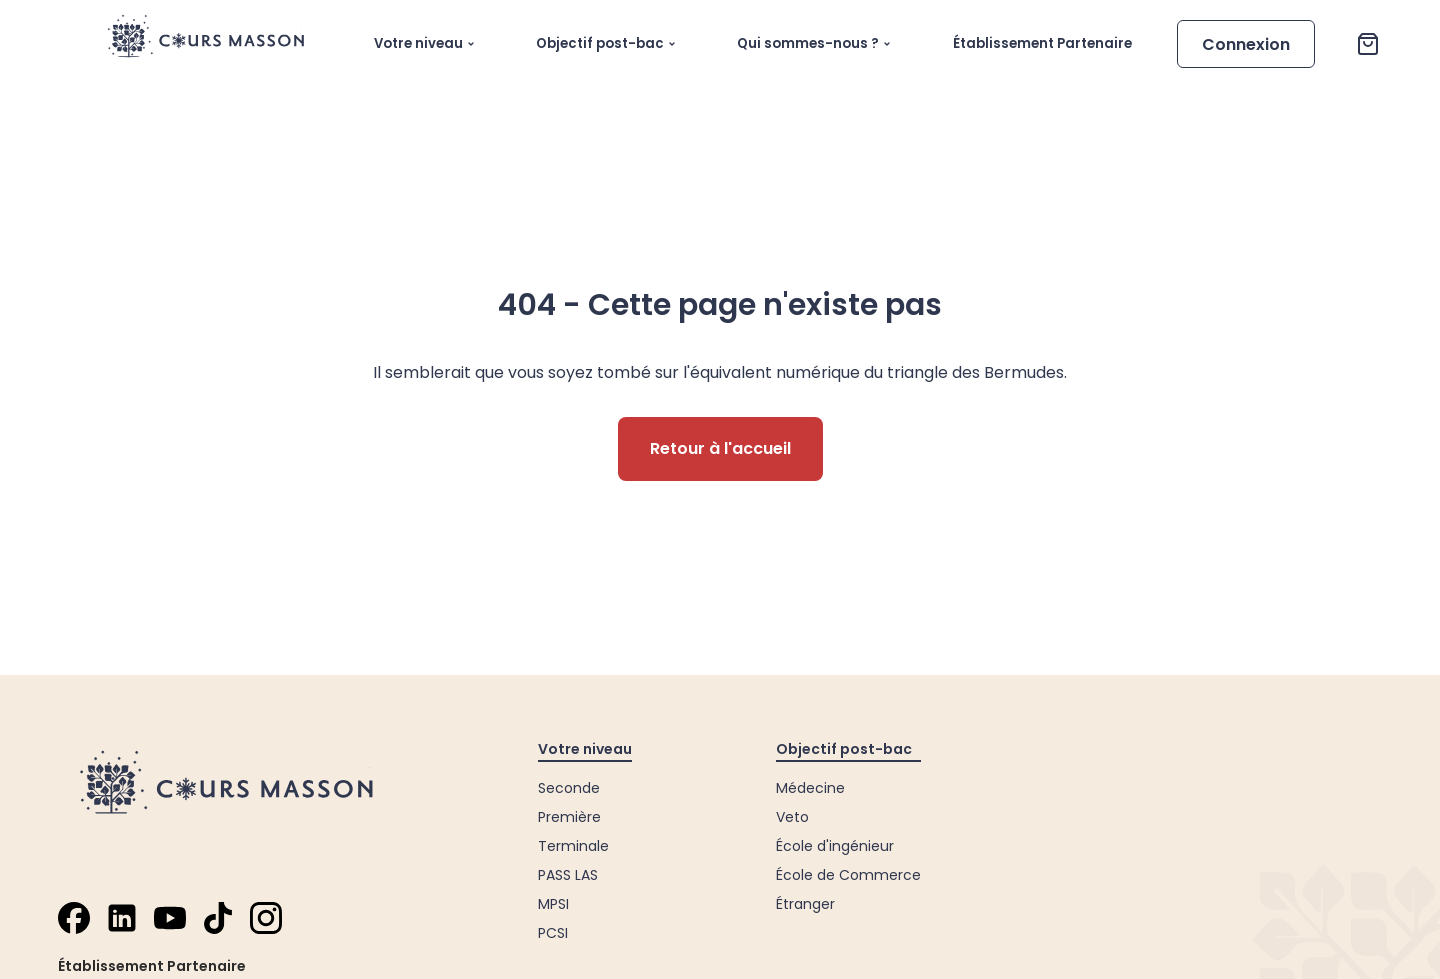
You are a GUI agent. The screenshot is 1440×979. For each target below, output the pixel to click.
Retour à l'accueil (720, 448)
